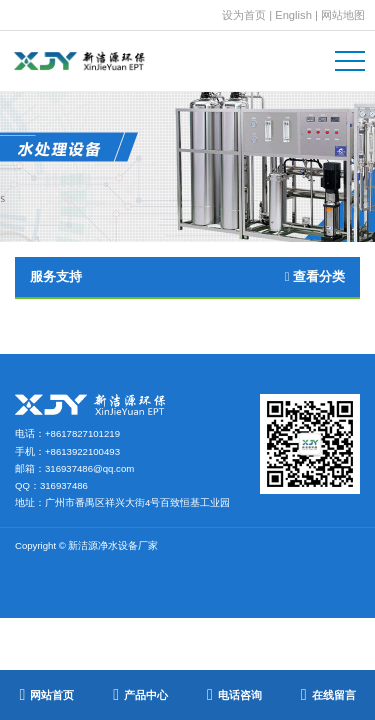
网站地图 (343, 15)
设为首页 (244, 15)
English (293, 15)
